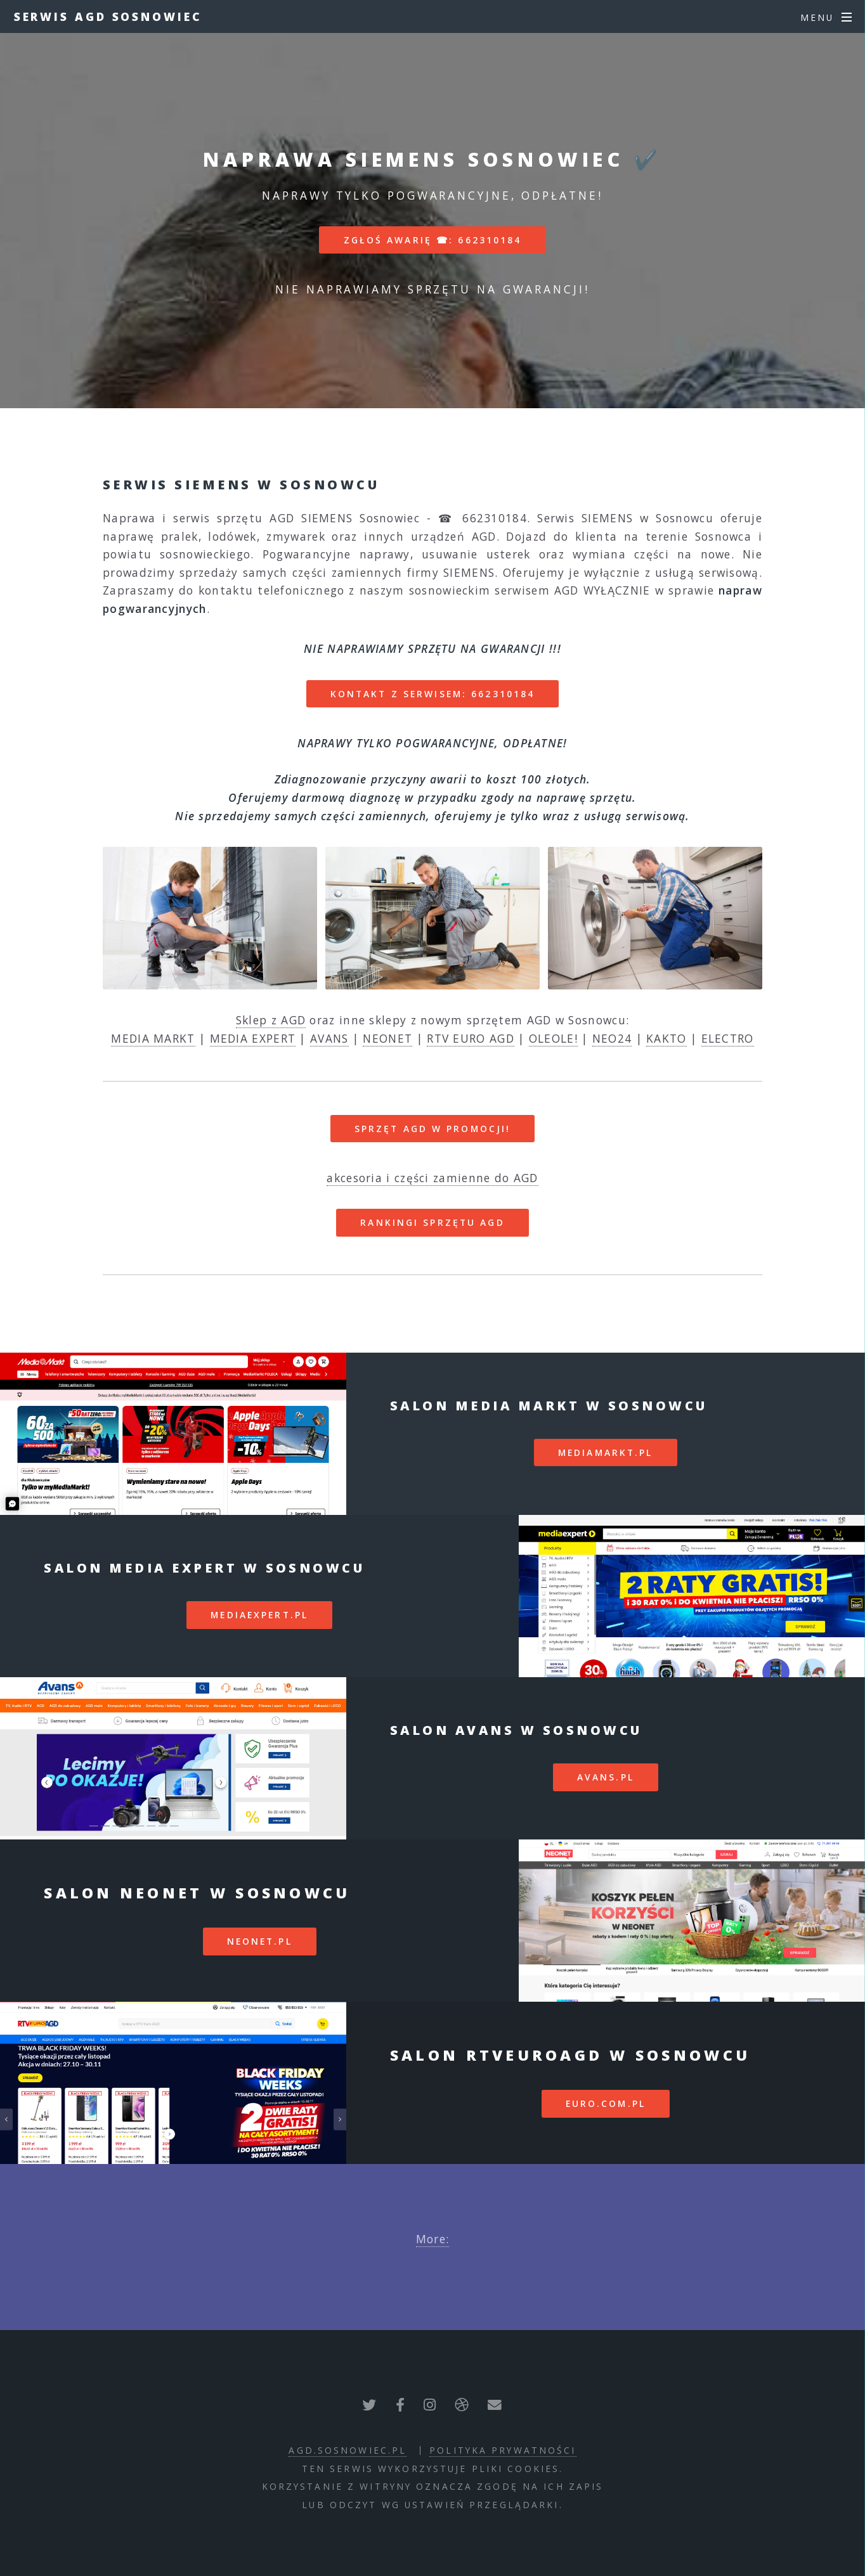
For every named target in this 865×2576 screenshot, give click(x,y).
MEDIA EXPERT (253, 1038)
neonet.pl (259, 1941)
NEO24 (612, 1038)
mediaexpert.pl (259, 1615)
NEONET (387, 1038)
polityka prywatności (502, 2450)
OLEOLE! (553, 1038)
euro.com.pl (606, 2103)
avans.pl (605, 1777)
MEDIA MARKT (153, 1038)
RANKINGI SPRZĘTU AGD (432, 1222)
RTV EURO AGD (470, 1038)
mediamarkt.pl (605, 1452)
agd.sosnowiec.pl (347, 2450)
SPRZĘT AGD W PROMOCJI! (432, 1129)
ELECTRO (727, 1038)
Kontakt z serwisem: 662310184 (432, 694)
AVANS (329, 1038)
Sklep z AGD (271, 1019)
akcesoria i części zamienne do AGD (432, 1177)
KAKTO (666, 1038)
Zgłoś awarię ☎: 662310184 (433, 240)
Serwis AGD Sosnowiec (108, 16)
